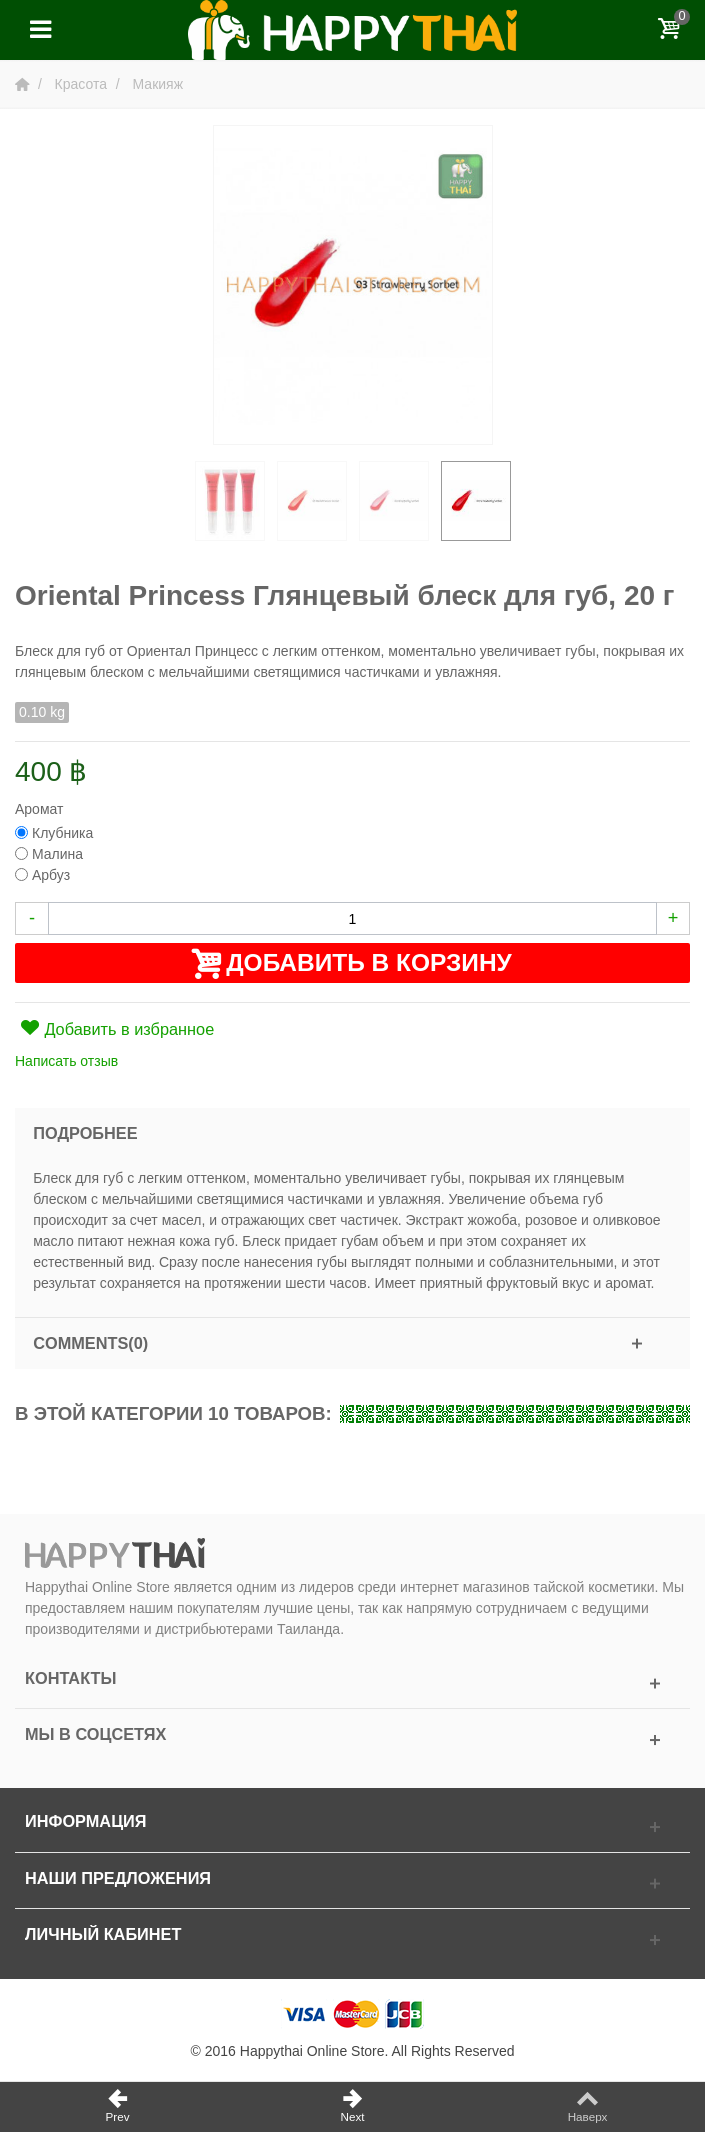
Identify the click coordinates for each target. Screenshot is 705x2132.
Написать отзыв (66, 1061)
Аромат (41, 809)
